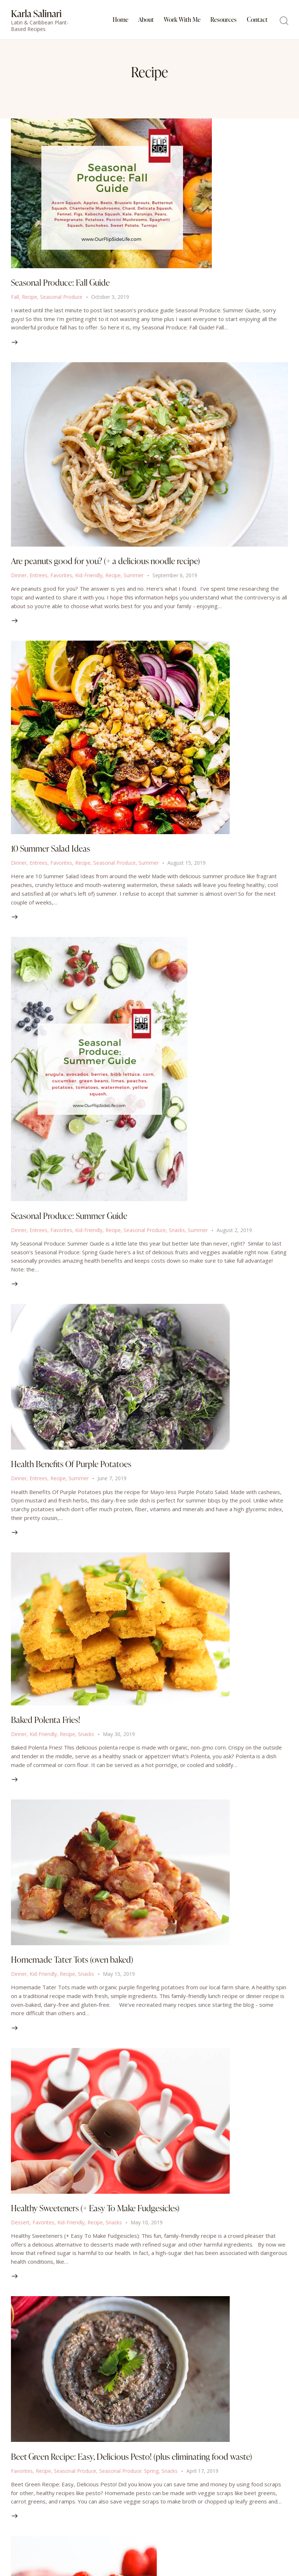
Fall (15, 297)
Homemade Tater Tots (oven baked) (75, 1968)
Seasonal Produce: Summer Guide (71, 1220)
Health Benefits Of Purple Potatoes (73, 1469)
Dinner (19, 577)
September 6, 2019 (175, 577)
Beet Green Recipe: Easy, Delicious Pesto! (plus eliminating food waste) (136, 2467)
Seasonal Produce (61, 297)
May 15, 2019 (120, 1982)
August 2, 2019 (235, 1234)
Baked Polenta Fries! (47, 1726)
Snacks (178, 1234)
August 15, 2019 (187, 866)
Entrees (38, 577)
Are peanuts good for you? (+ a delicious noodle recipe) (108, 562)
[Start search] (284, 21)
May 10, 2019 (147, 2232)
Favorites (61, 577)
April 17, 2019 (204, 2481)
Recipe (30, 297)
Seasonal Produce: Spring (130, 2481)
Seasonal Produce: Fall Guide (62, 283)
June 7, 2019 (112, 1484)
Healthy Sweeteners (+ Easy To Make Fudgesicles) (100, 2217)
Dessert (20, 2232)
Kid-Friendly (88, 577)
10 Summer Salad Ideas (52, 851)
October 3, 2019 (111, 297)
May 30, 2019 (120, 1741)
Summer (134, 577)
